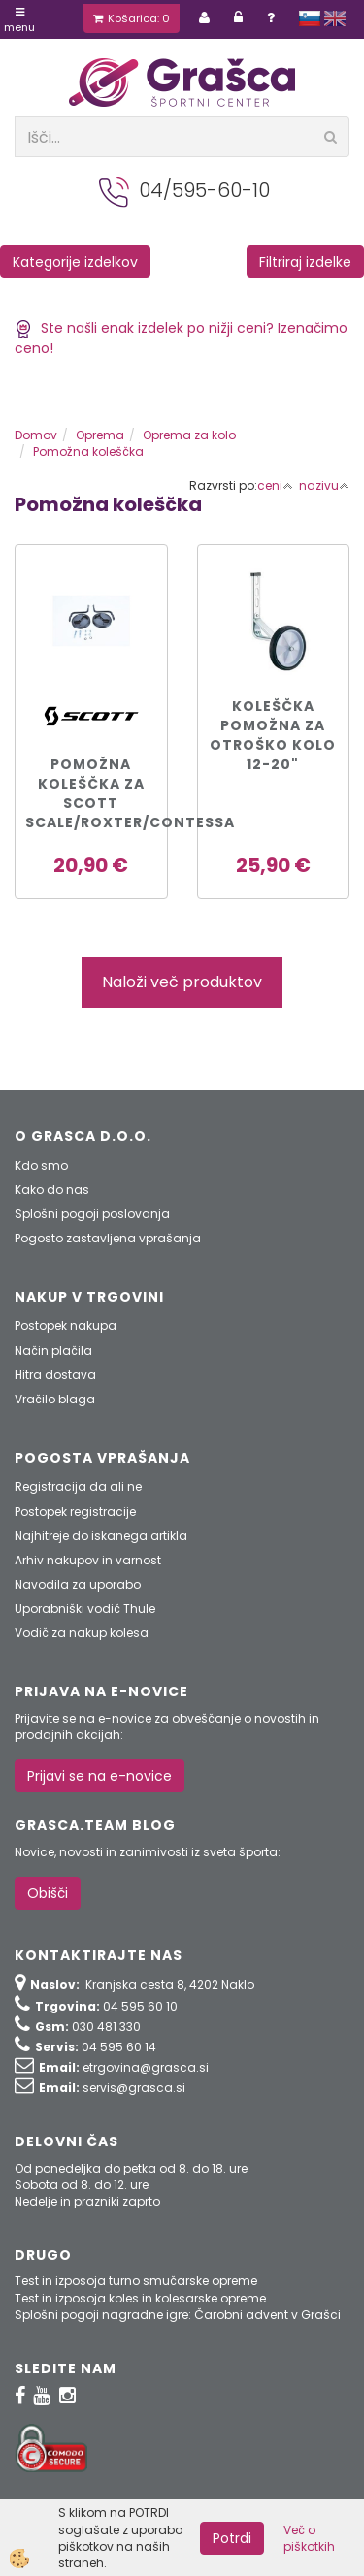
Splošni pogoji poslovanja (92, 1214)
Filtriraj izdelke (305, 262)
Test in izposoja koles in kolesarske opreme (140, 2298)
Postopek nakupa (65, 1325)
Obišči (47, 1893)
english (335, 18)
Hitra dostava (55, 1375)
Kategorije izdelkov (75, 262)
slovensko (309, 18)
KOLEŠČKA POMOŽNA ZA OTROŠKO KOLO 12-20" (273, 735)
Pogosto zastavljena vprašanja (108, 1238)
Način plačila (53, 1350)
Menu (19, 21)
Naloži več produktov (182, 982)
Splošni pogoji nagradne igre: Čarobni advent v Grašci (178, 2314)
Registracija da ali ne (78, 1486)
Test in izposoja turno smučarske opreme (136, 2280)
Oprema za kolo (189, 435)
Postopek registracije (75, 1511)
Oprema (100, 435)
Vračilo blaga (55, 1399)
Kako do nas (52, 1189)
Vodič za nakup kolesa (82, 1633)
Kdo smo (41, 1165)
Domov (36, 435)
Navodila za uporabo (78, 1584)
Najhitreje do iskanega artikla (101, 1536)
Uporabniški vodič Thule (85, 1608)
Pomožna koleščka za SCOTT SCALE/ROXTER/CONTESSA (91, 793)
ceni (275, 485)
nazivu (324, 485)
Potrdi (232, 2538)
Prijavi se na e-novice (99, 1776)
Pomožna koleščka (88, 451)
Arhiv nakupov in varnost (88, 1560)
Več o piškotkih (309, 2538)
